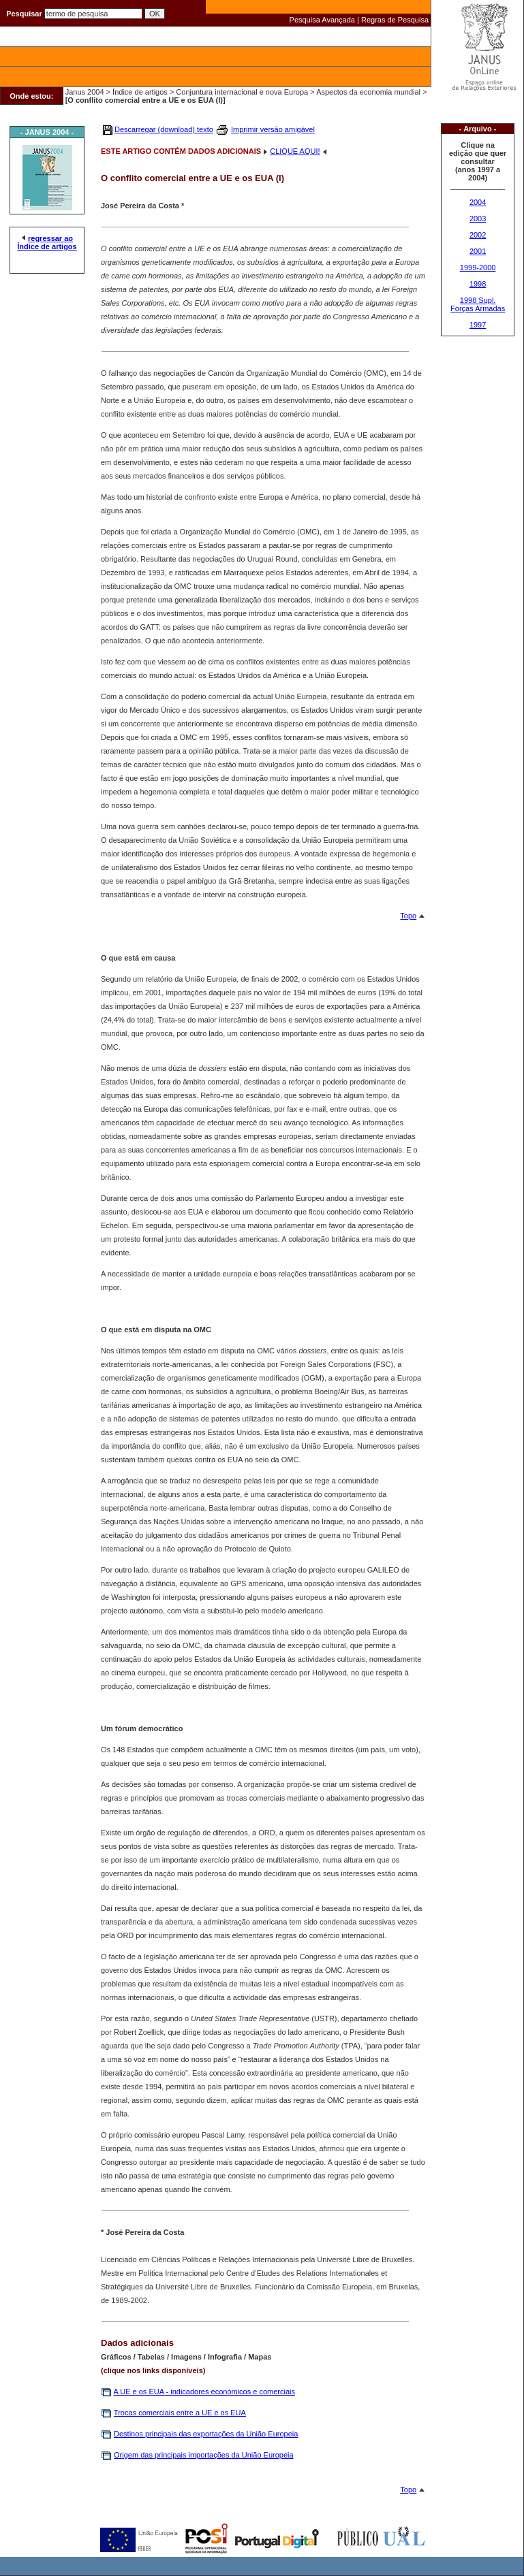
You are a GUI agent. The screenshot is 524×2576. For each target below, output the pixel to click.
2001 (477, 251)
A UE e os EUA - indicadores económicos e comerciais (204, 2391)
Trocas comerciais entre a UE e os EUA (180, 2413)
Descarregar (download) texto (163, 129)
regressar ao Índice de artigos (46, 242)
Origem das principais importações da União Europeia (204, 2455)
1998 (477, 284)
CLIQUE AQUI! (295, 151)
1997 (477, 325)
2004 (477, 202)
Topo (408, 916)
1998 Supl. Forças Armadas (477, 304)
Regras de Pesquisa (395, 20)
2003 (477, 218)
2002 (477, 235)
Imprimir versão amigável (273, 129)
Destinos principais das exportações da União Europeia (206, 2434)
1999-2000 (478, 267)
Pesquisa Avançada (322, 20)
